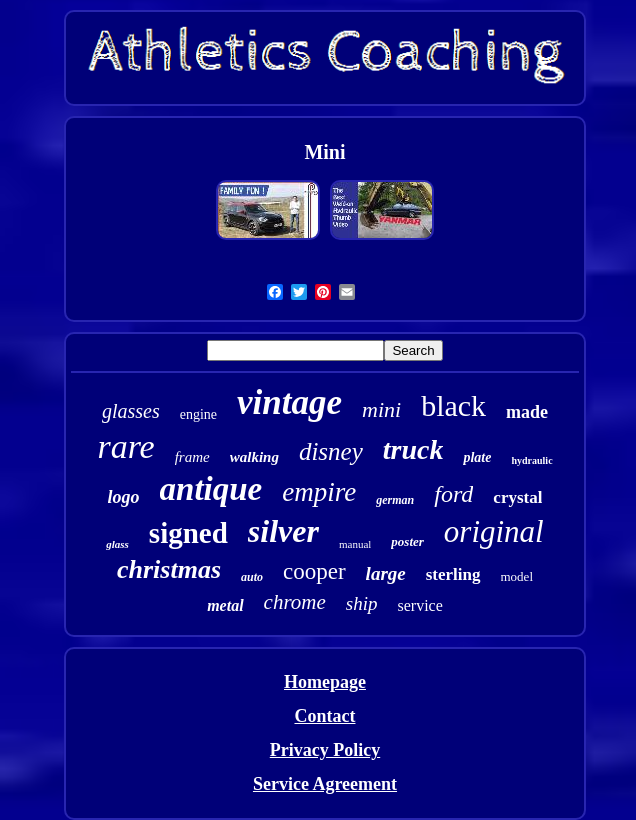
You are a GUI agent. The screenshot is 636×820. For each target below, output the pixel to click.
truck (413, 449)
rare (125, 446)
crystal (517, 497)
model (517, 576)
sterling (453, 574)
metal (225, 605)
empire (319, 492)
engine (198, 414)
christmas (169, 569)
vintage (289, 402)
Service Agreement (325, 784)
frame (192, 457)
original (494, 531)
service (420, 605)
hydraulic (531, 460)
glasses (131, 411)
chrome (295, 602)
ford (453, 494)
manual (355, 544)
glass (117, 544)
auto (252, 577)
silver (283, 531)
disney (331, 451)
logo (124, 497)
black (453, 405)
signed (188, 533)
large (386, 573)
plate (477, 457)
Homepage (325, 682)
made (527, 412)
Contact (324, 716)
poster (407, 541)
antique (211, 489)
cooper (314, 571)
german (395, 500)
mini (381, 409)
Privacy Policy (325, 750)
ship (362, 603)
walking (254, 457)
